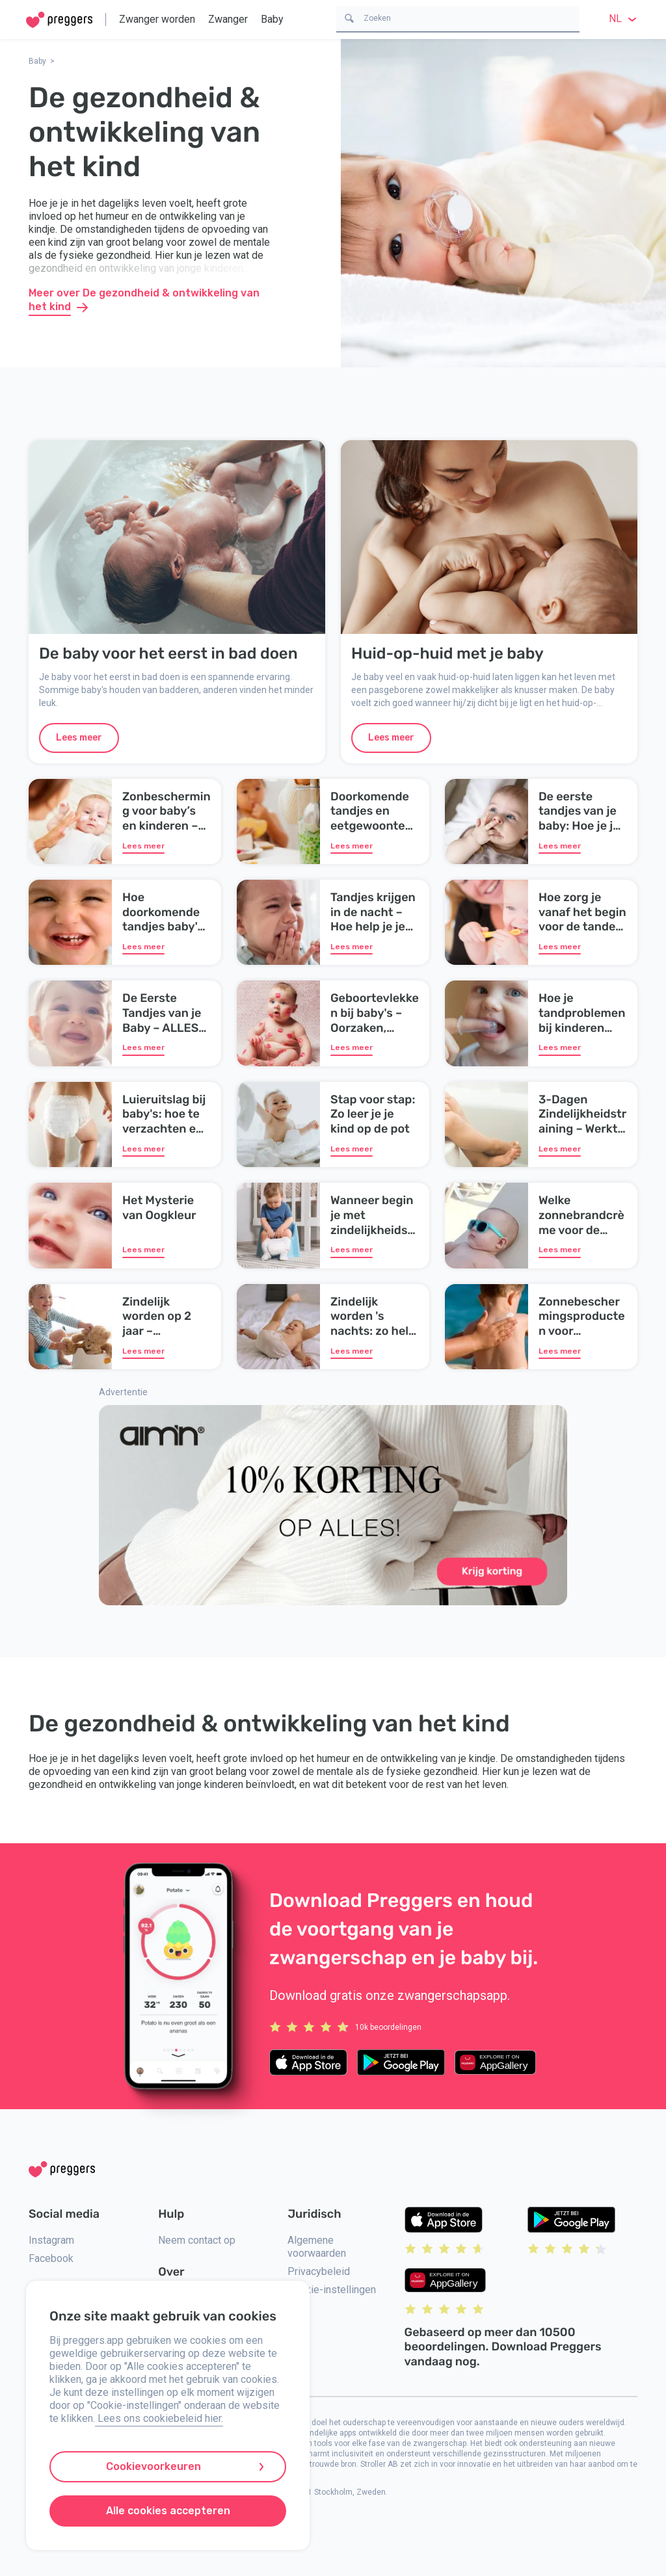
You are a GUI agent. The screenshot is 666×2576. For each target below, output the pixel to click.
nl (624, 18)
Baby (272, 19)
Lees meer (79, 737)
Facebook (51, 2258)
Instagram (51, 2240)
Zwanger (228, 19)
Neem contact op (196, 2240)
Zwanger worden (157, 19)
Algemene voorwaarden (316, 2246)
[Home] (59, 20)
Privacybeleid (318, 2271)
